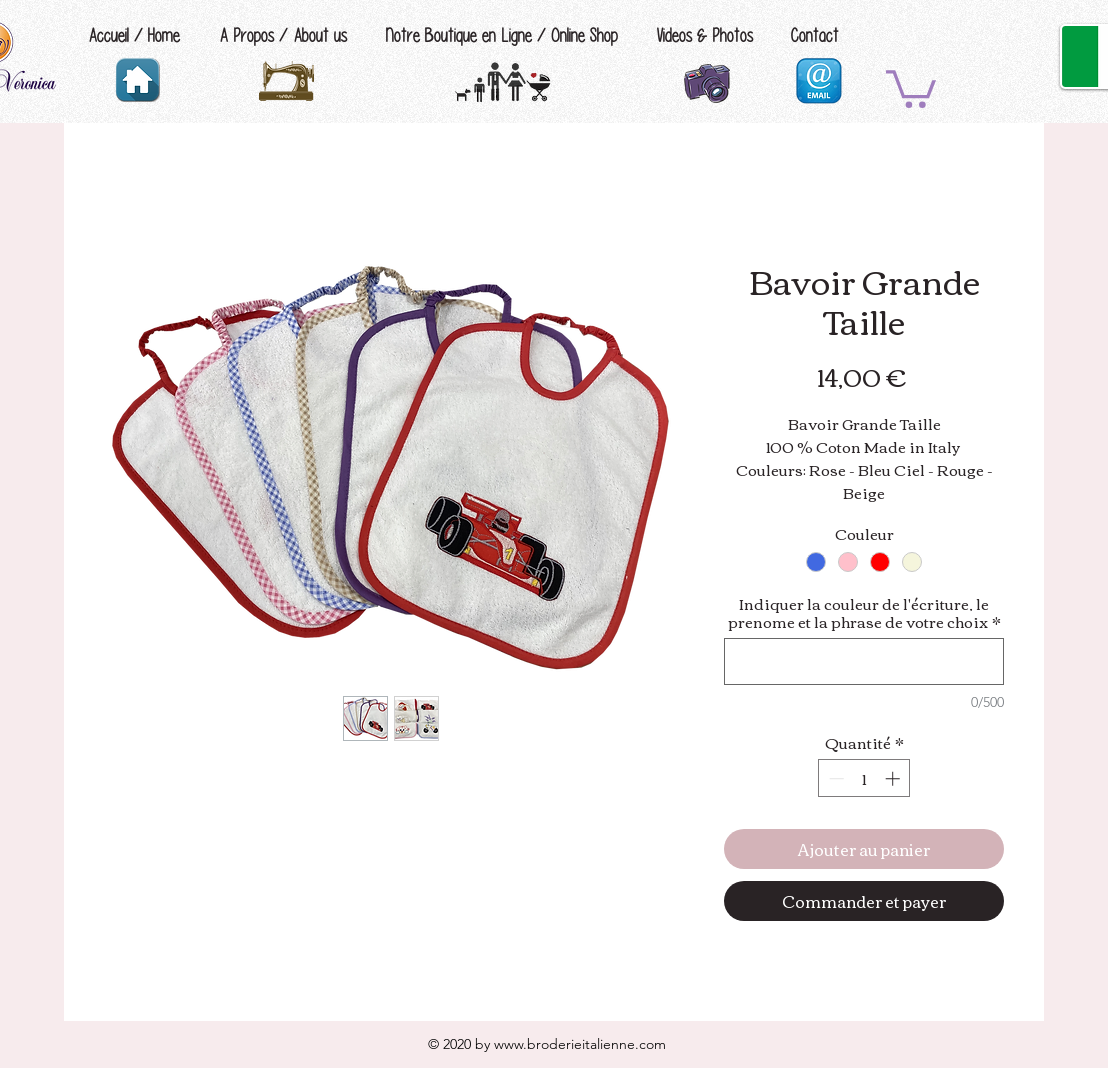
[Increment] (894, 778)
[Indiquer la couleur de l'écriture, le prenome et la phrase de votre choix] (864, 661)
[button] (911, 87)
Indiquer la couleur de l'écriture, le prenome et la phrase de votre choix (864, 612)
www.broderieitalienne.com (580, 1044)
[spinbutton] (864, 778)
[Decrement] (834, 778)
